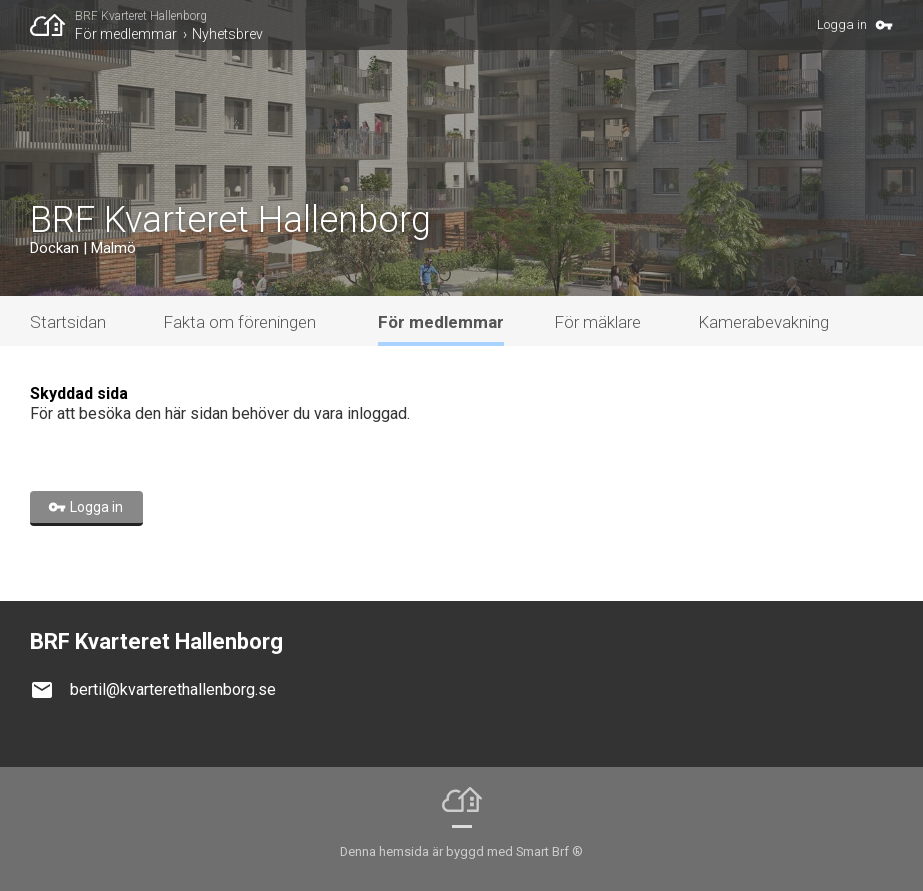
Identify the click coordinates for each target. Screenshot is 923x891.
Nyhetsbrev (227, 34)
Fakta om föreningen (239, 322)
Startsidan (68, 322)
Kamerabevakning (763, 322)
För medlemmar (126, 34)
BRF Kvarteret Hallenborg (141, 16)
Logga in (842, 24)
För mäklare (597, 322)
